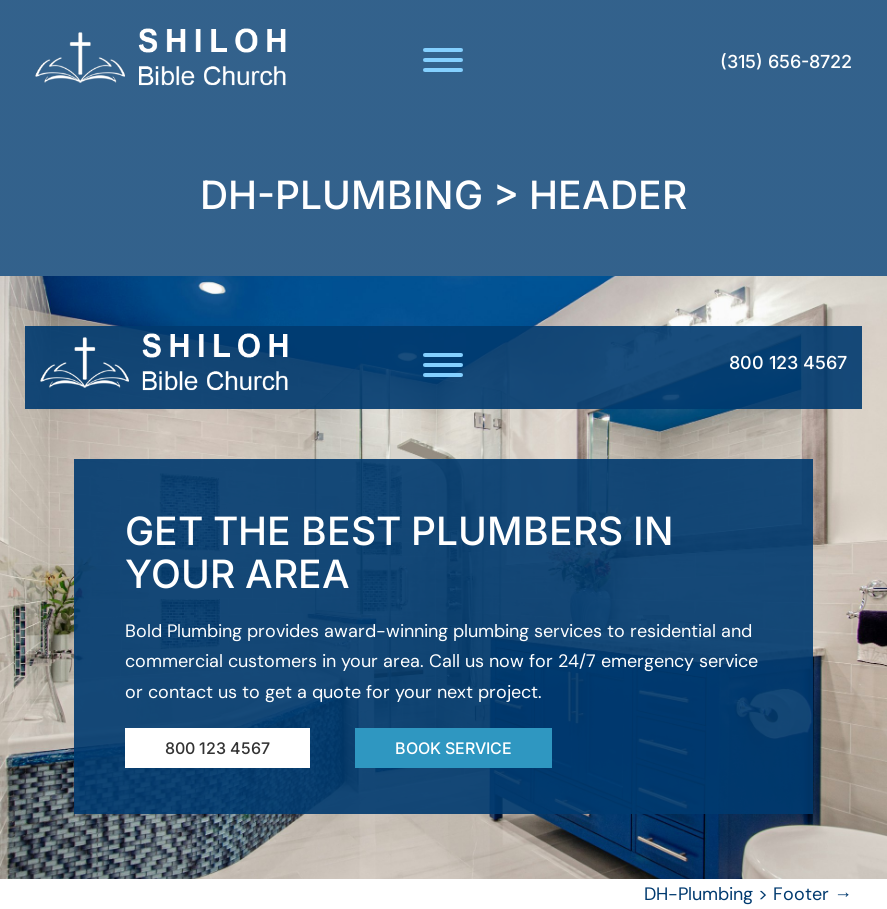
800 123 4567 (788, 362)
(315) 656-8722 (786, 61)
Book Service (453, 748)
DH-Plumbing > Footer (748, 894)
